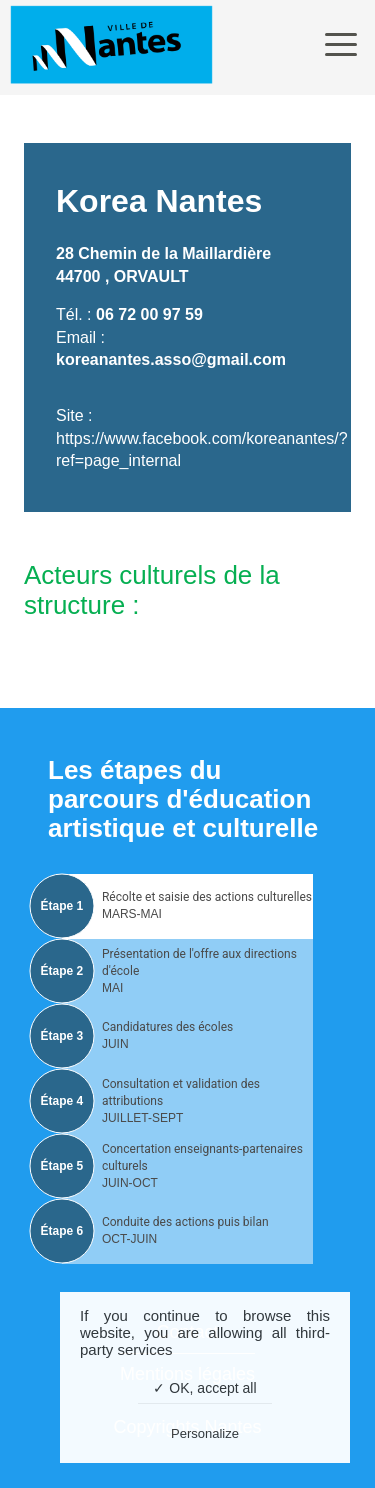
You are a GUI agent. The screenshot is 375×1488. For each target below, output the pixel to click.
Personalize (205, 1433)
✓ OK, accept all (204, 1388)
